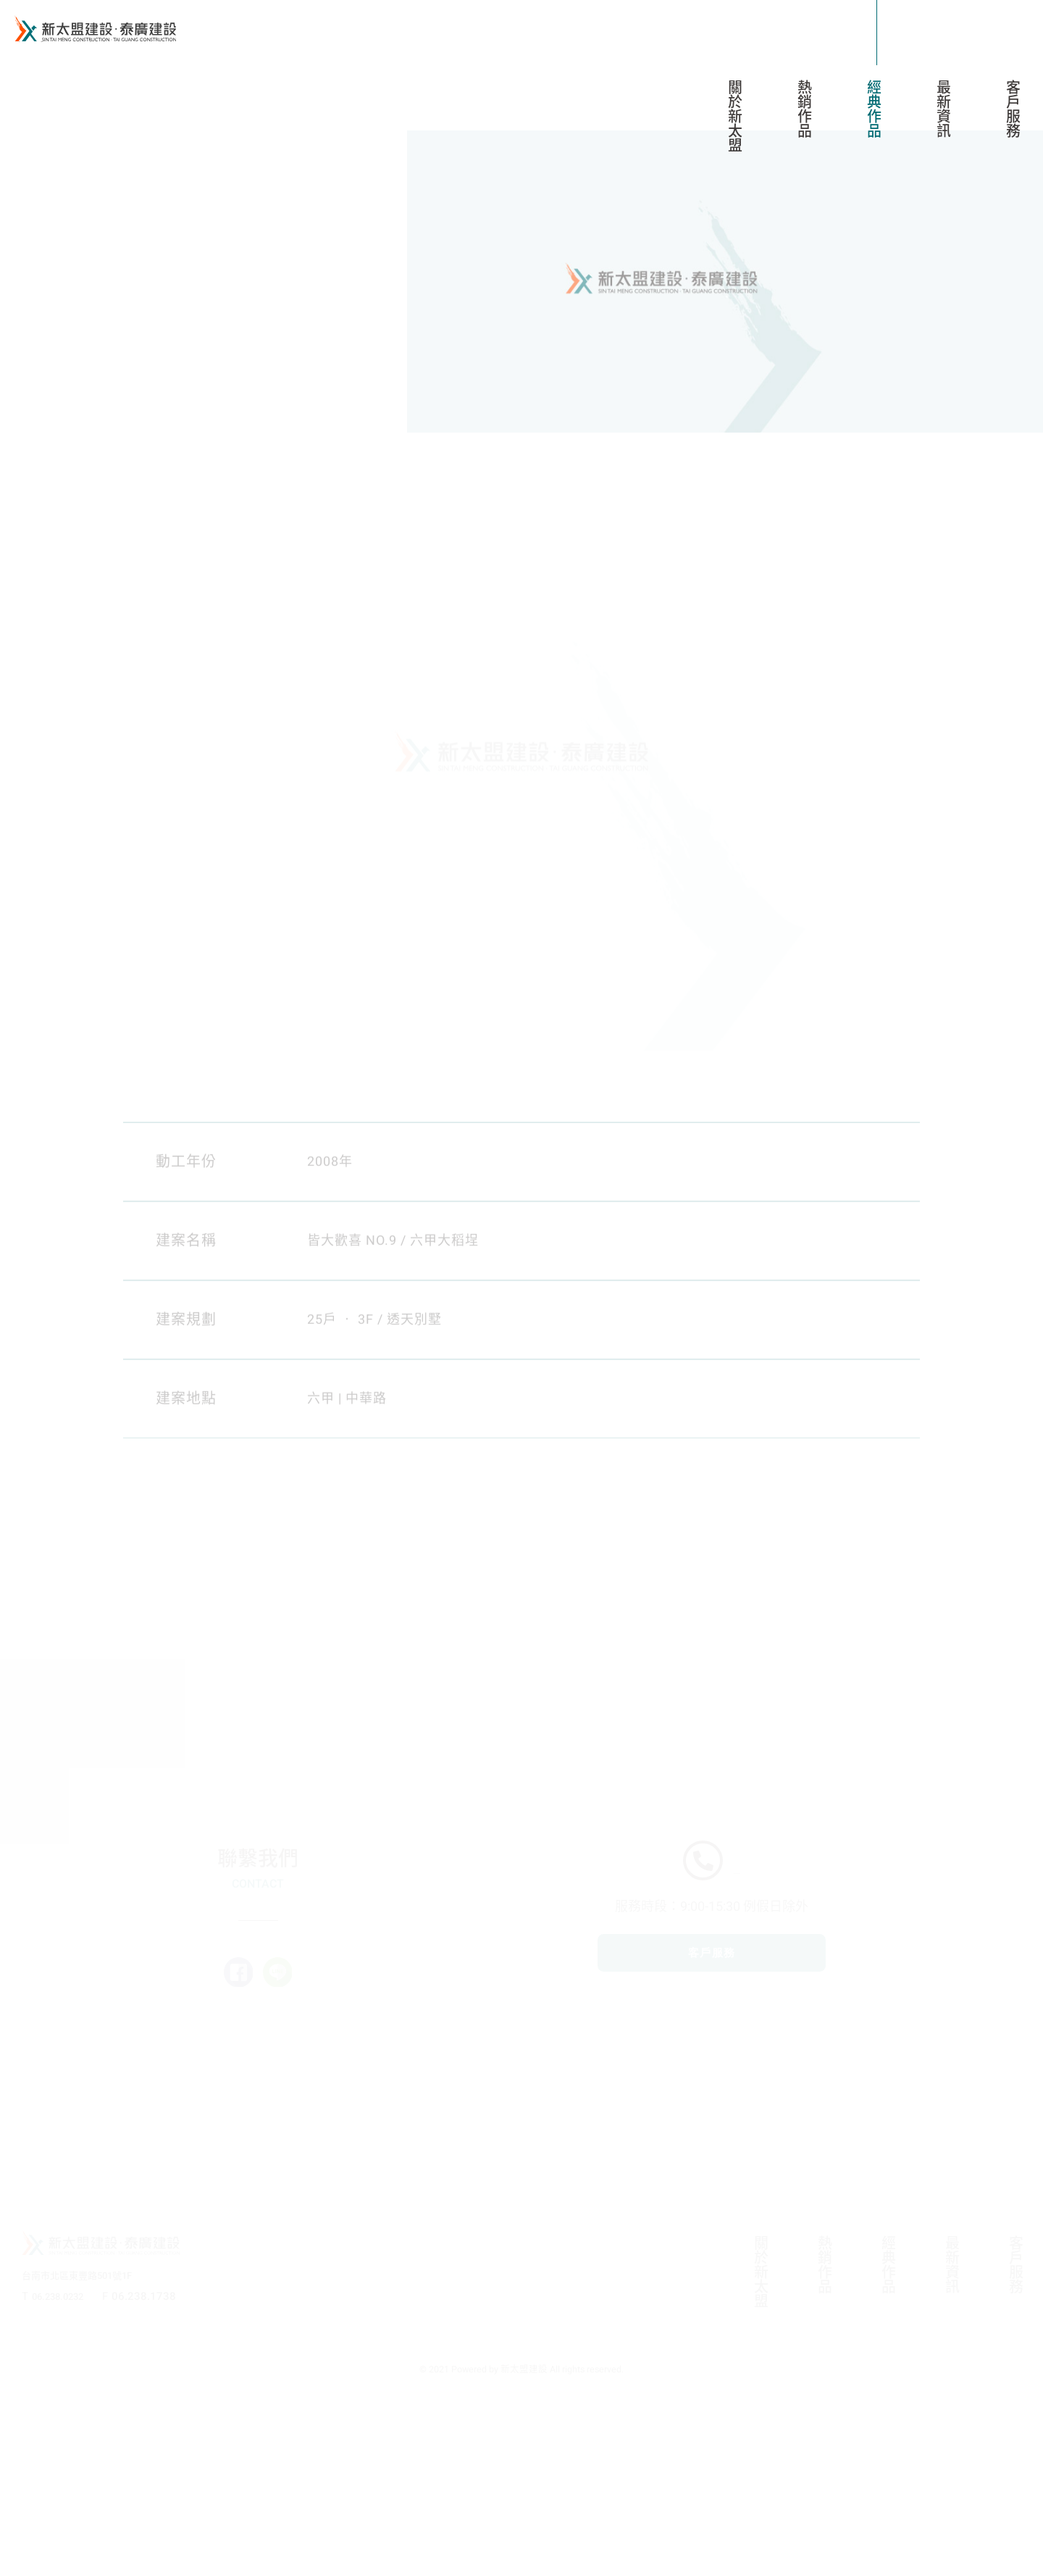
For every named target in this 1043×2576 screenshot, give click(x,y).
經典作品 (876, 109)
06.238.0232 (64, 2473)
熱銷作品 (807, 109)
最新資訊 (946, 109)
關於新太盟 (737, 116)
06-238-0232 (737, 1998)
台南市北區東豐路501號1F (86, 2453)
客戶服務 (1015, 109)
